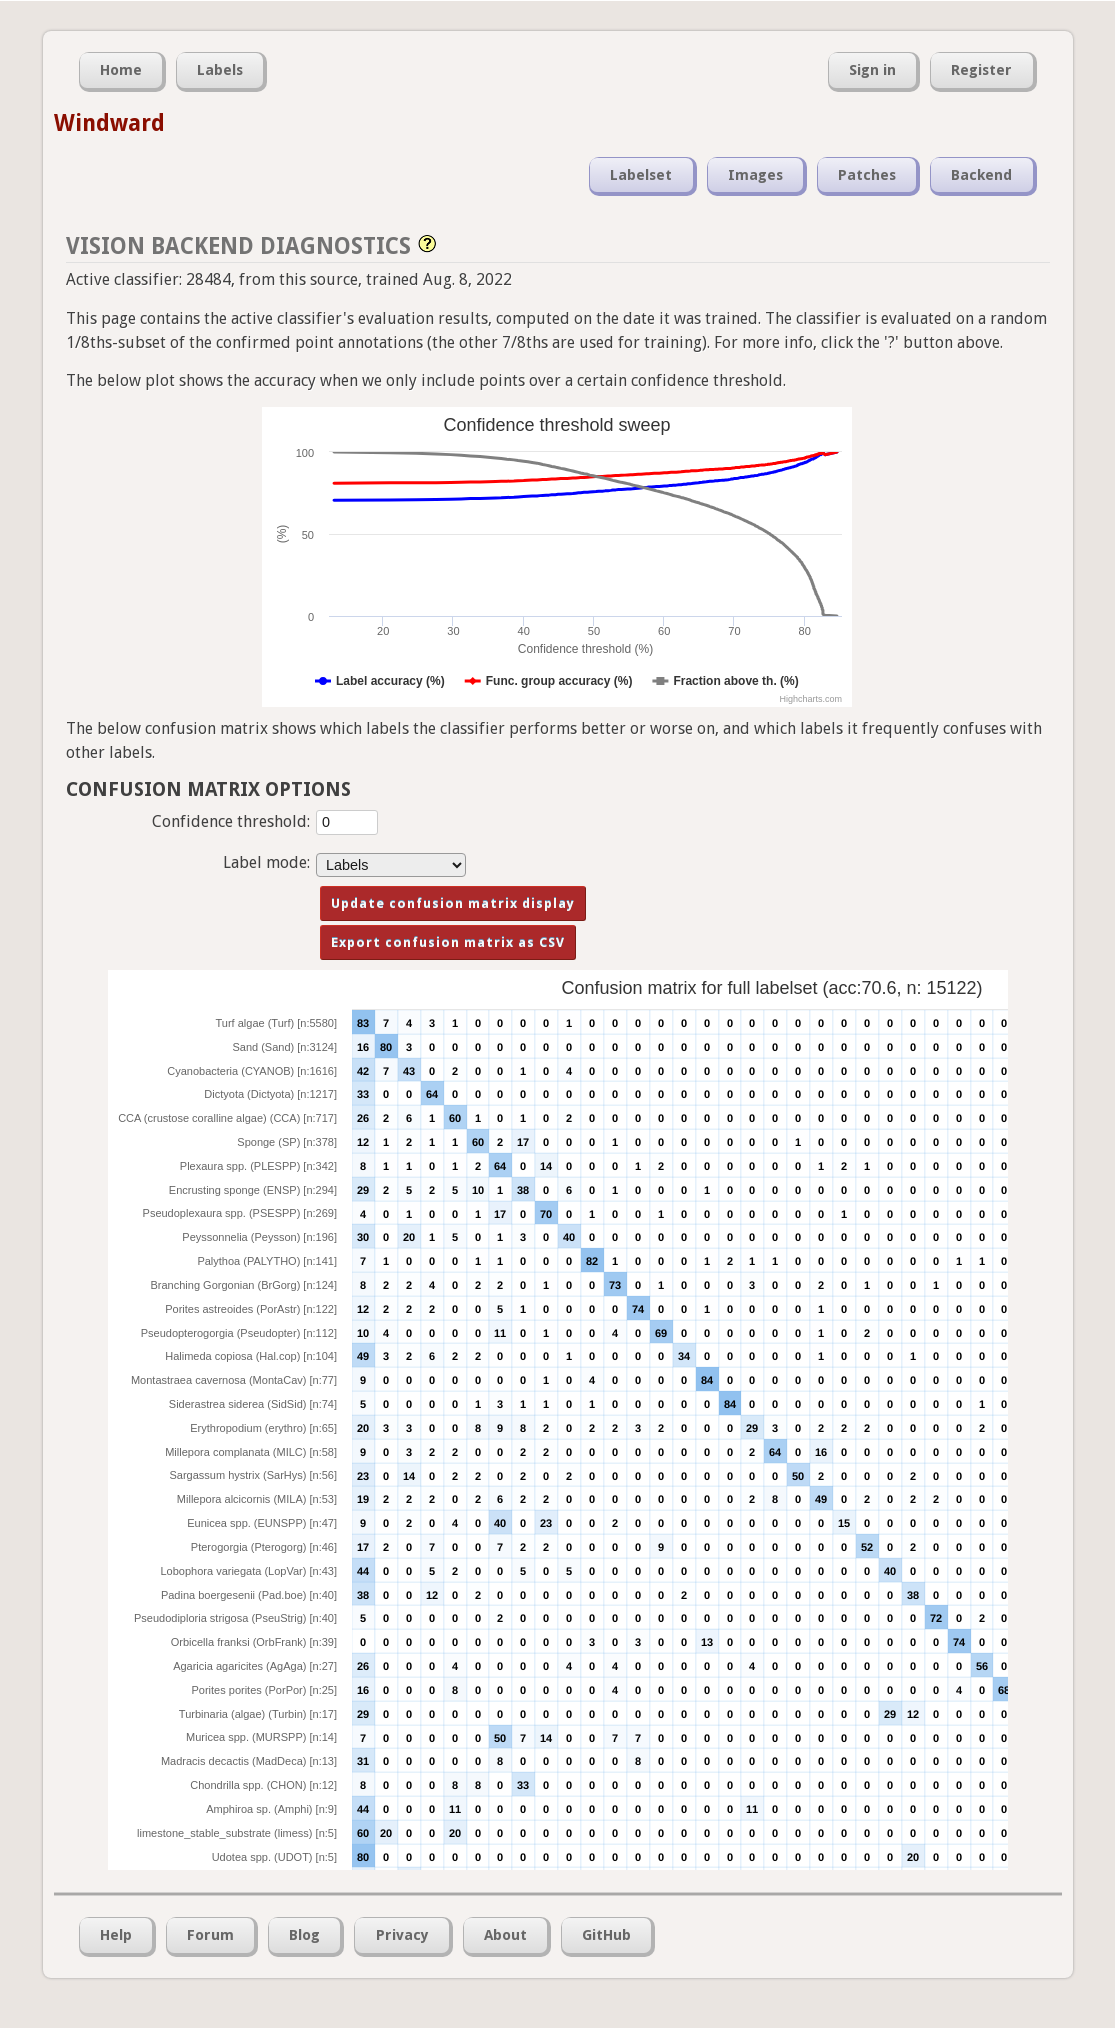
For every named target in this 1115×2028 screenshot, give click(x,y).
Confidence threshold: (231, 821)
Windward (109, 123)
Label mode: (266, 862)
